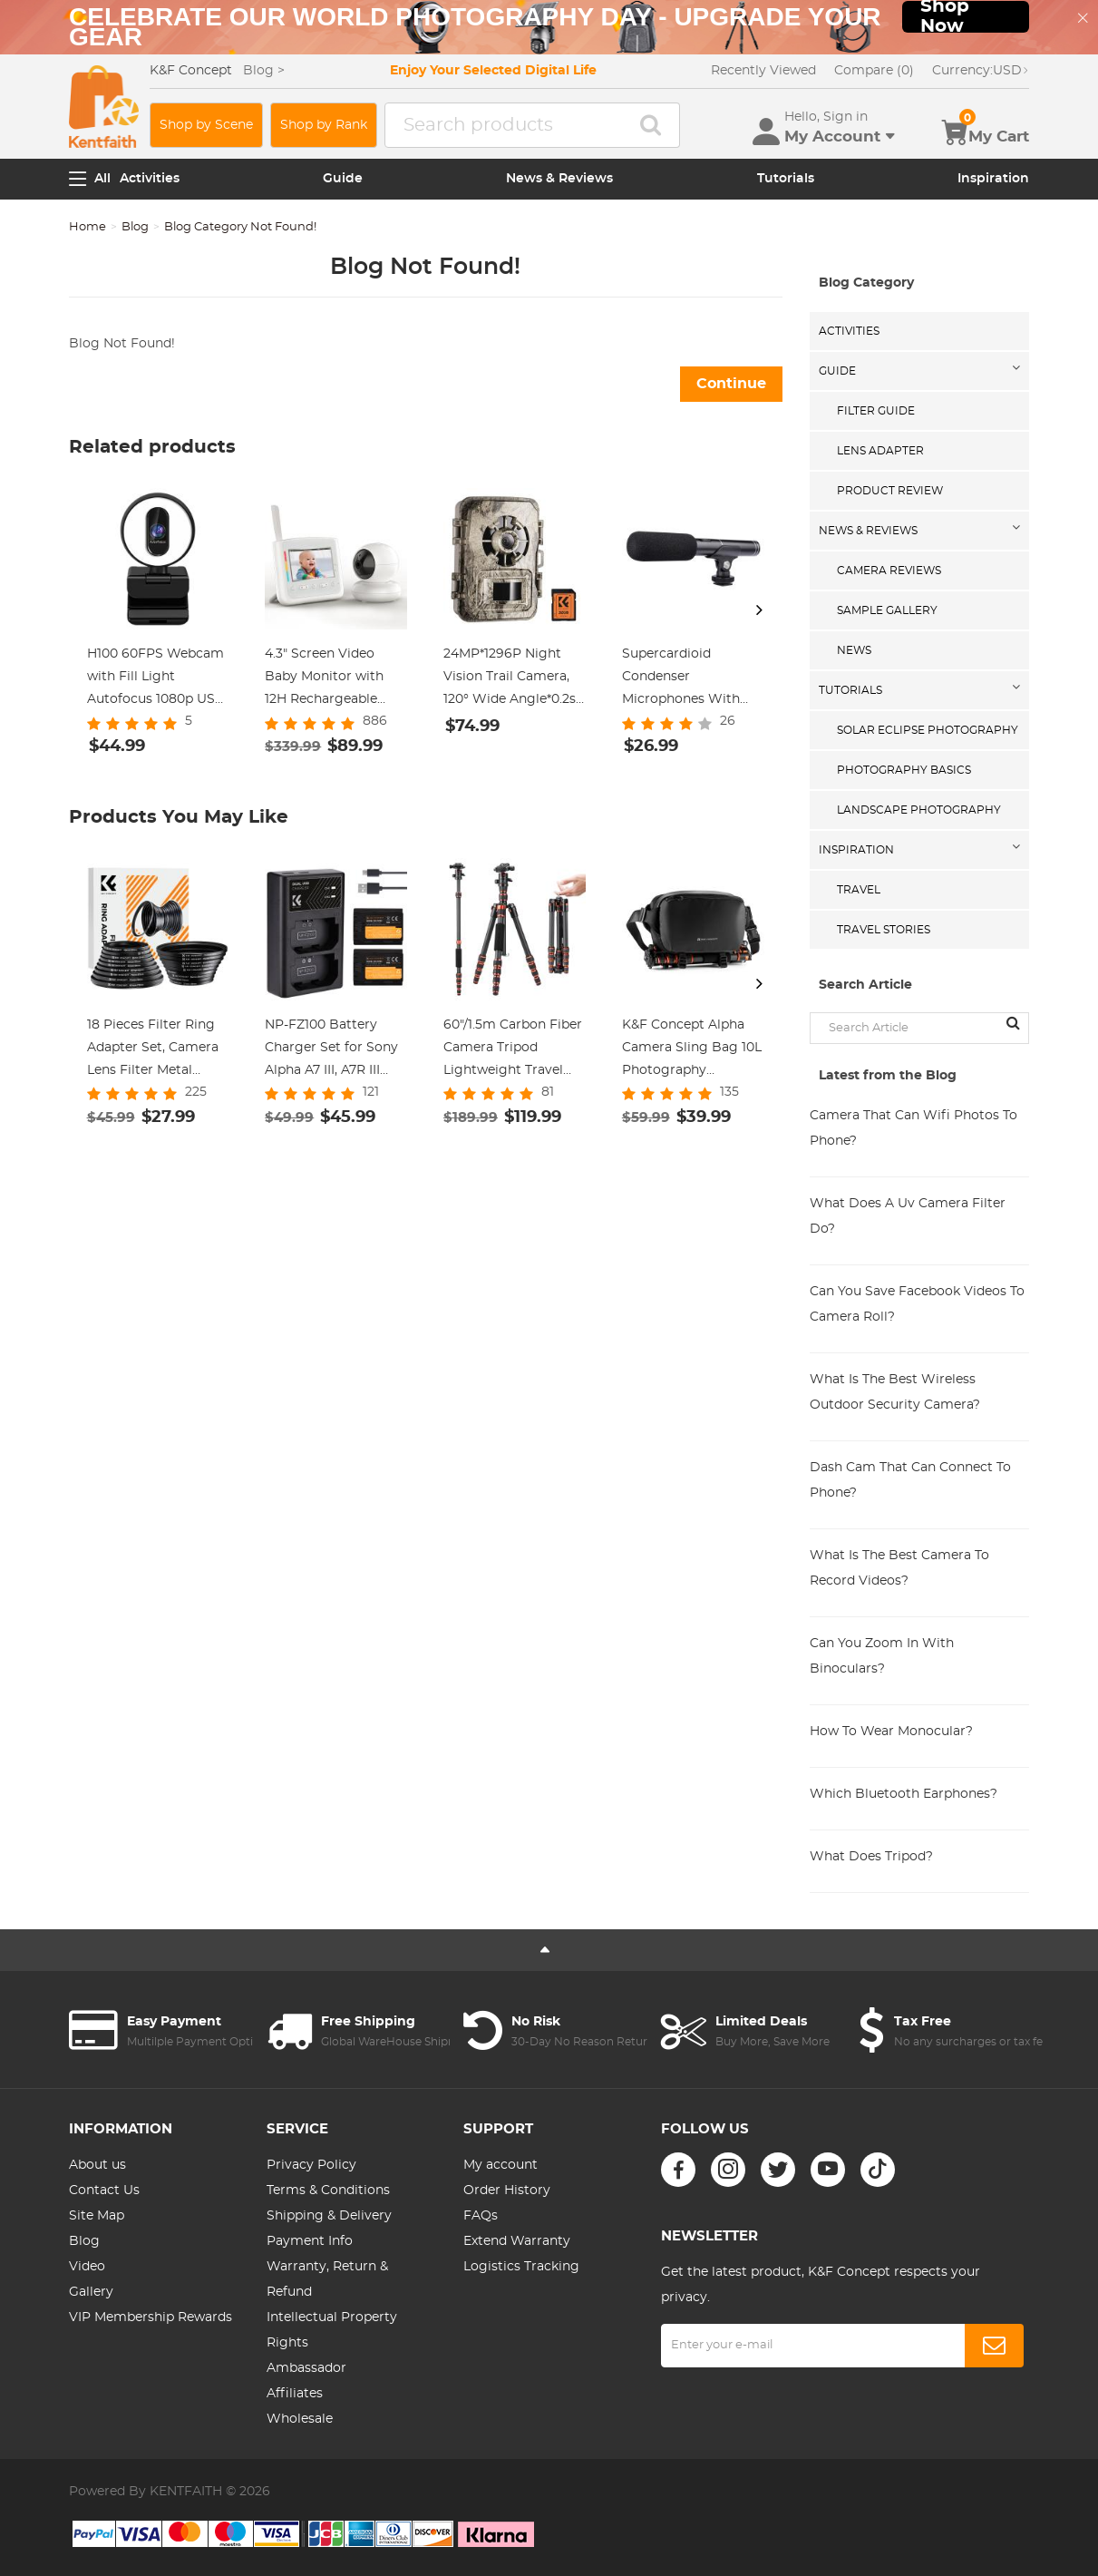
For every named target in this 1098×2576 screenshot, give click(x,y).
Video (87, 2266)
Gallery (91, 2292)
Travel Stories (883, 929)
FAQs (480, 2216)
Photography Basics (904, 770)
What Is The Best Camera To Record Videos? (899, 1568)
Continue (731, 383)
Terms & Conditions (328, 2190)
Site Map (96, 2216)
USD (980, 71)
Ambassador (306, 2368)
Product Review (890, 490)
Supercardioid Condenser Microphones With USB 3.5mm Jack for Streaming (687, 679)
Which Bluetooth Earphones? (903, 1794)
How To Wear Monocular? (891, 1731)
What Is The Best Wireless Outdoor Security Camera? (895, 1392)
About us (97, 2165)
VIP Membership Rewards (150, 2317)
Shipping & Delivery (329, 2216)
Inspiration (993, 178)
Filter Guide (876, 410)
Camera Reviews (889, 570)
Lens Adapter (880, 450)
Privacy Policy (311, 2165)
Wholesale (300, 2419)
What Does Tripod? (871, 1856)
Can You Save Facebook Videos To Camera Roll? (917, 1304)
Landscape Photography (919, 810)
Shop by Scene (206, 125)
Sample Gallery (887, 610)
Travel (858, 889)
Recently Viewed (763, 70)
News (854, 650)
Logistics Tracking (521, 2266)
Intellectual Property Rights (332, 2330)
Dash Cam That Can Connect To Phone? (910, 1480)
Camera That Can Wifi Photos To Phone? (913, 1128)
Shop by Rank (323, 125)
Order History (506, 2190)
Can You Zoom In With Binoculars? (882, 1656)
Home (87, 227)
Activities (150, 178)
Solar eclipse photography (927, 730)
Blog (135, 227)
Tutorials (785, 178)
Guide (343, 178)
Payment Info (310, 2241)
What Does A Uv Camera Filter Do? (908, 1216)
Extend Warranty (516, 2241)
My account (500, 2165)
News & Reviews (559, 178)
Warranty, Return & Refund (327, 2279)
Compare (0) (874, 70)
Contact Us (104, 2190)
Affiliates (295, 2393)
